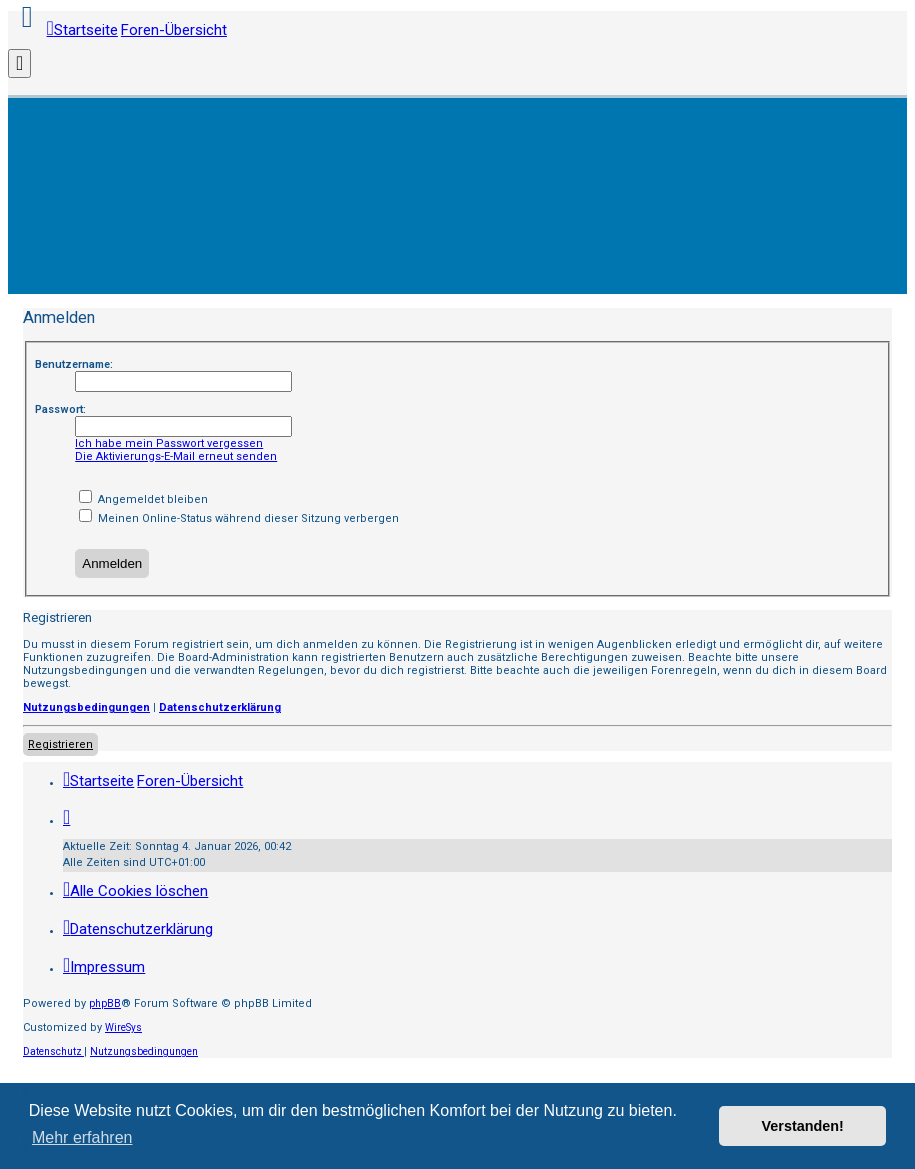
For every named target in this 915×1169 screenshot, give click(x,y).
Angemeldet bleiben (143, 499)
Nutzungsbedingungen (86, 707)
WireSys (123, 1027)
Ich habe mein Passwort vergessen (169, 443)
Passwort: (60, 409)
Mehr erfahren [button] (82, 1137)
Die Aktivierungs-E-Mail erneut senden (176, 456)
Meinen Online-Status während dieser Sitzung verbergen (239, 518)
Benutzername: (74, 364)
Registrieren (60, 744)
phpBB (105, 1003)
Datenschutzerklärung (220, 707)
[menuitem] (135, 891)
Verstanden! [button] (803, 1126)
